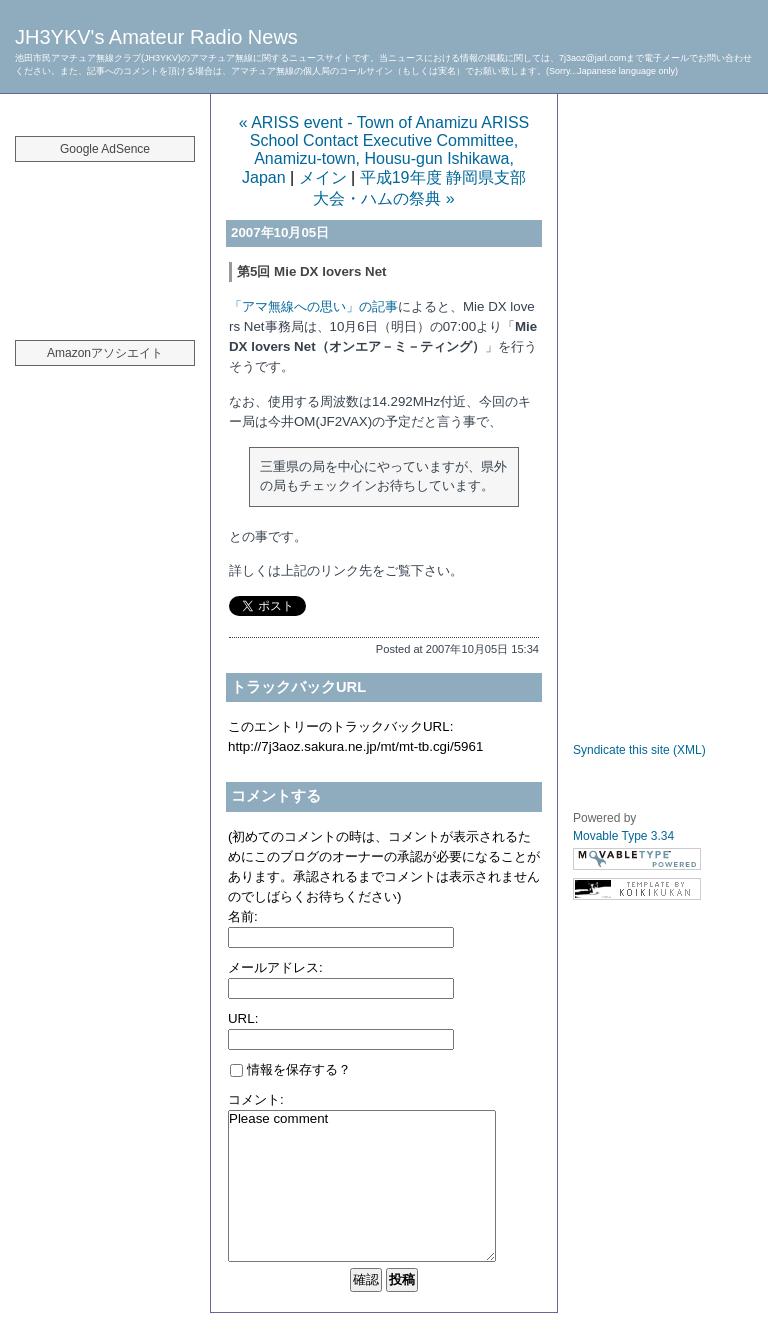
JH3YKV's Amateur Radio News (156, 37)
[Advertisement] (105, 240)
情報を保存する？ (290, 1069)
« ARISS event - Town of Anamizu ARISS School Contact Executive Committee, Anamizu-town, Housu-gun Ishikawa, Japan (384, 150)
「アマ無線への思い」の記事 (313, 306)
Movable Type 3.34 (623, 836)
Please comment (362, 1186)
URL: (243, 1018)
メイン (323, 177)
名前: (243, 916)
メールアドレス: (275, 967)
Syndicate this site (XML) (639, 750)
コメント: (256, 1099)
